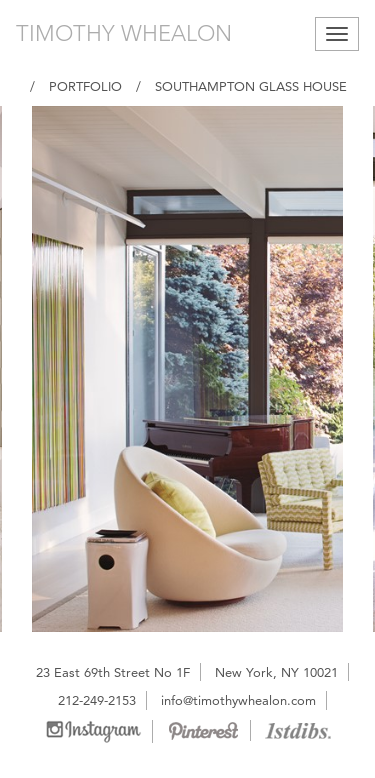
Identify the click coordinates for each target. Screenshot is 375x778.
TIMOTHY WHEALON (124, 33)
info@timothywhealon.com (238, 700)
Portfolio (85, 86)
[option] (187, 369)
